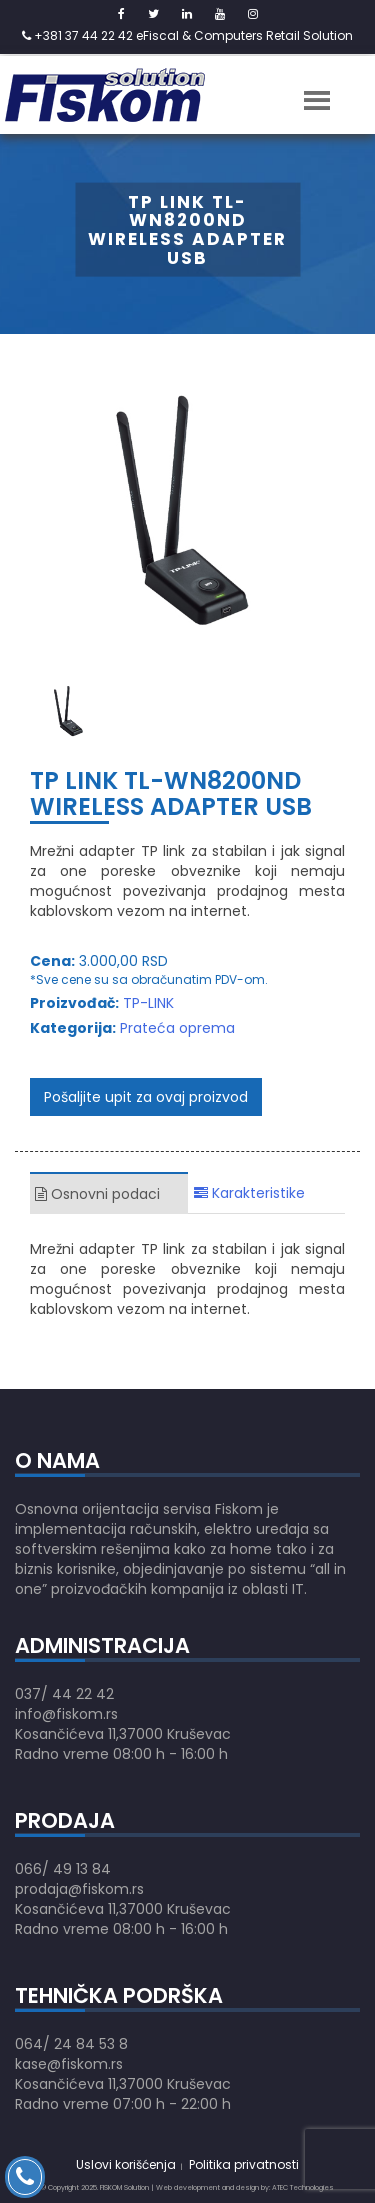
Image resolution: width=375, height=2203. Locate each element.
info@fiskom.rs (66, 1714)
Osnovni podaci (97, 1194)
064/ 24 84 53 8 (71, 2044)
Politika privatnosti (244, 2164)
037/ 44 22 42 (64, 1694)
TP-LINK (148, 1003)
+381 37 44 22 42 (77, 35)
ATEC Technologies (303, 2187)
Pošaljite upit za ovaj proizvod (146, 1097)
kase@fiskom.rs (69, 2064)
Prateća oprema (177, 1028)
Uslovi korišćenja (126, 2164)
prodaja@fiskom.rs (79, 1889)
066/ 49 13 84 (63, 1869)
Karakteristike (249, 1193)
